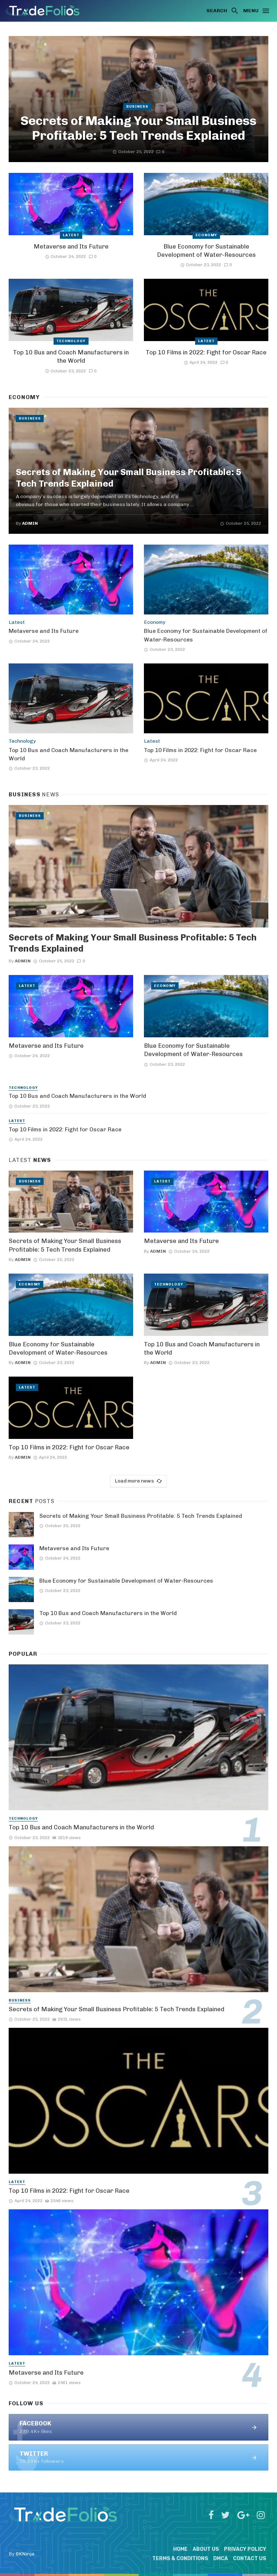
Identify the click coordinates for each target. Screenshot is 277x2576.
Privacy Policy (245, 2549)
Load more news (138, 1481)
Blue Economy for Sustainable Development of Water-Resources (206, 251)
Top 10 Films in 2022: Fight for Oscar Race (206, 352)
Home (180, 2549)
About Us (206, 2549)
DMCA (220, 2558)
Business (137, 106)
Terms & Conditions (180, 2558)
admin (30, 523)
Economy (206, 235)
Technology (70, 341)
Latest (71, 235)
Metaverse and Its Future (71, 246)
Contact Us (249, 2558)
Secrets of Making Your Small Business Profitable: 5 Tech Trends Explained (138, 128)
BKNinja (25, 2554)
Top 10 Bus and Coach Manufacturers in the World (71, 357)
